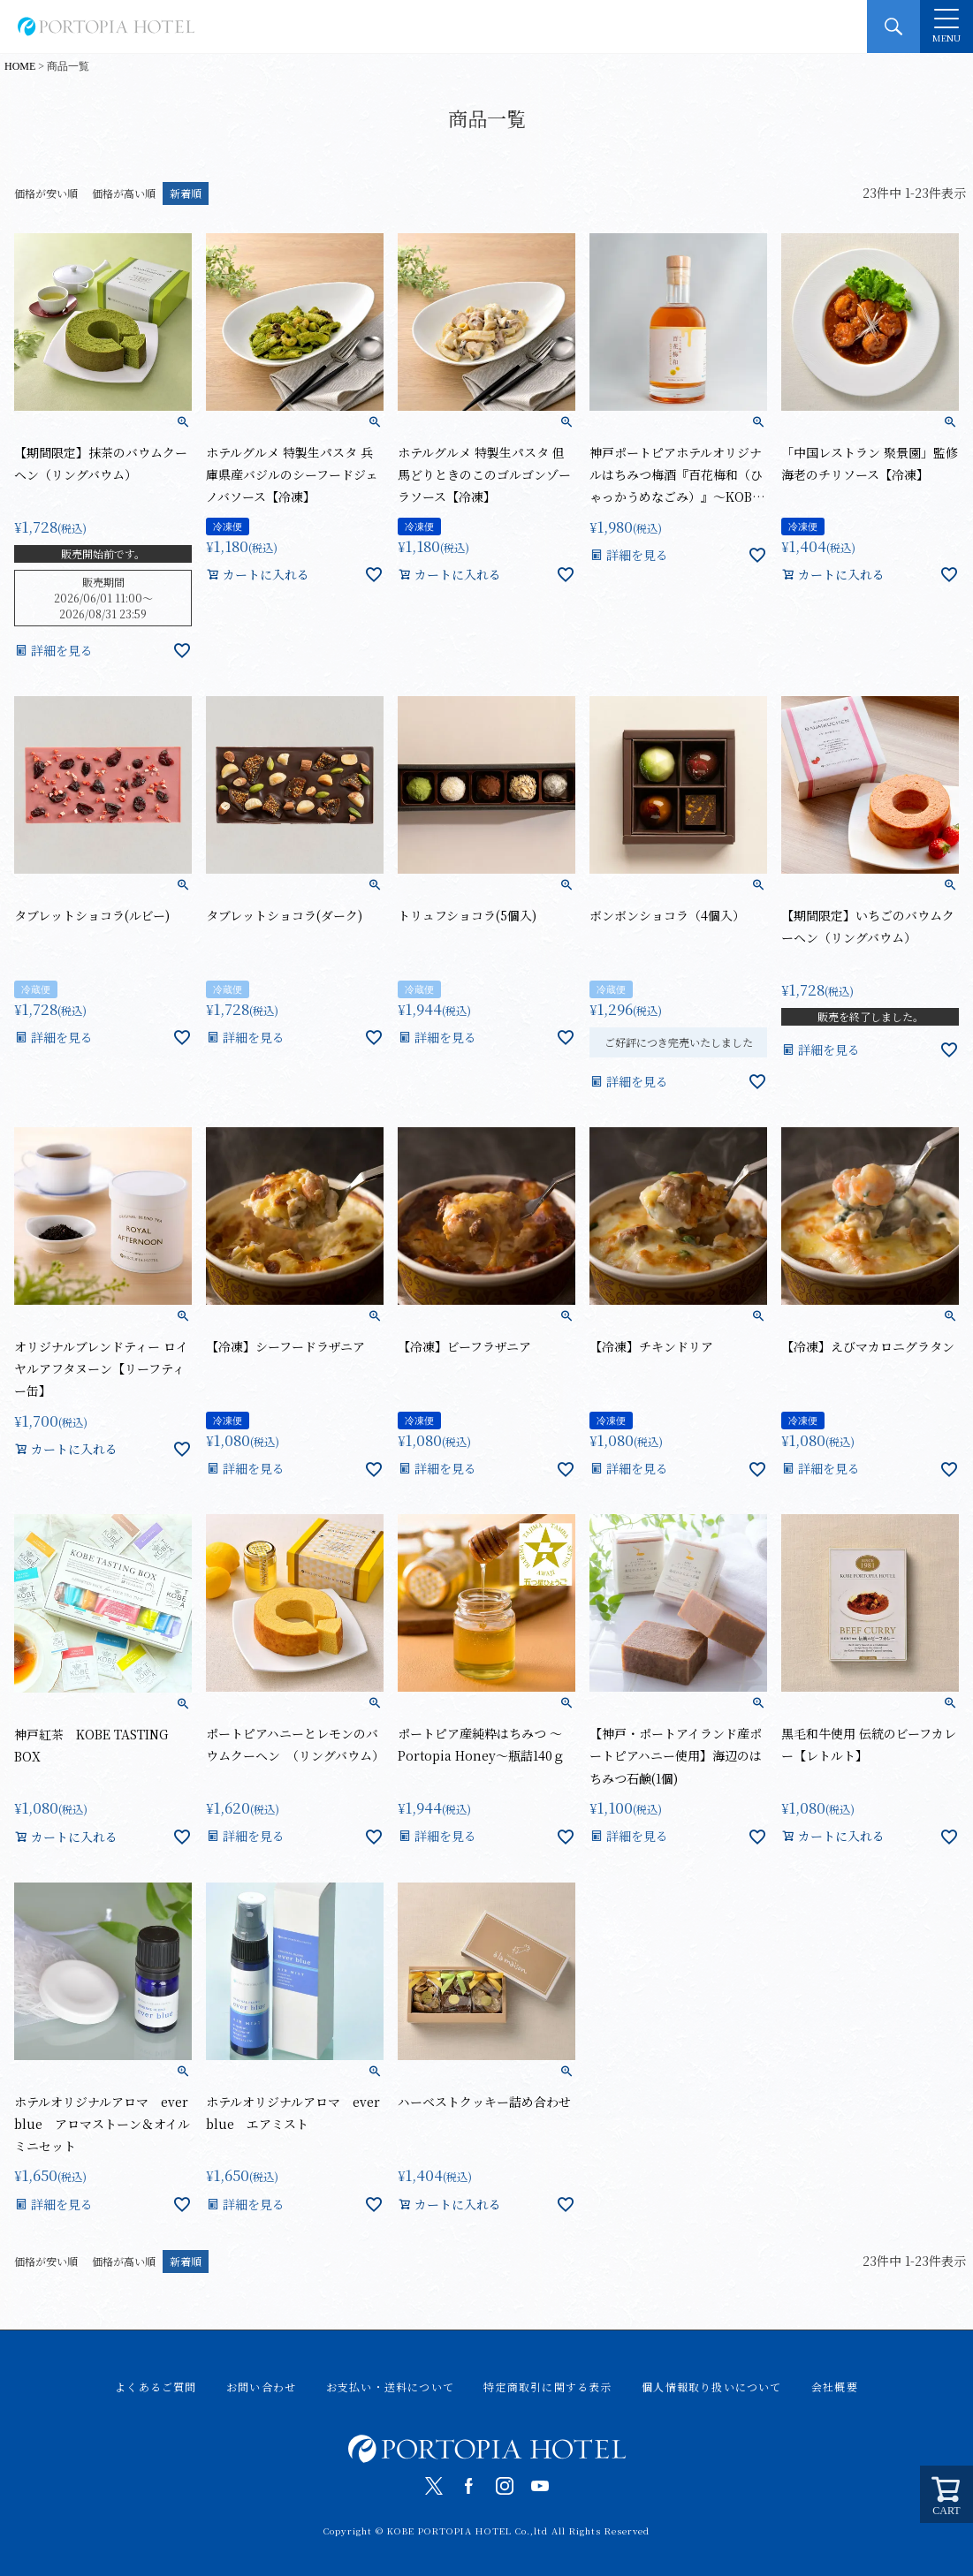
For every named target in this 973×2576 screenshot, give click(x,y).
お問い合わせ (261, 2386)
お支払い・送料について (390, 2386)
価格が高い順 (124, 193)
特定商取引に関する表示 (547, 2386)
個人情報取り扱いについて (711, 2386)
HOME (19, 66)
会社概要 (834, 2386)
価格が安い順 (46, 193)
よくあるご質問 (155, 2386)
